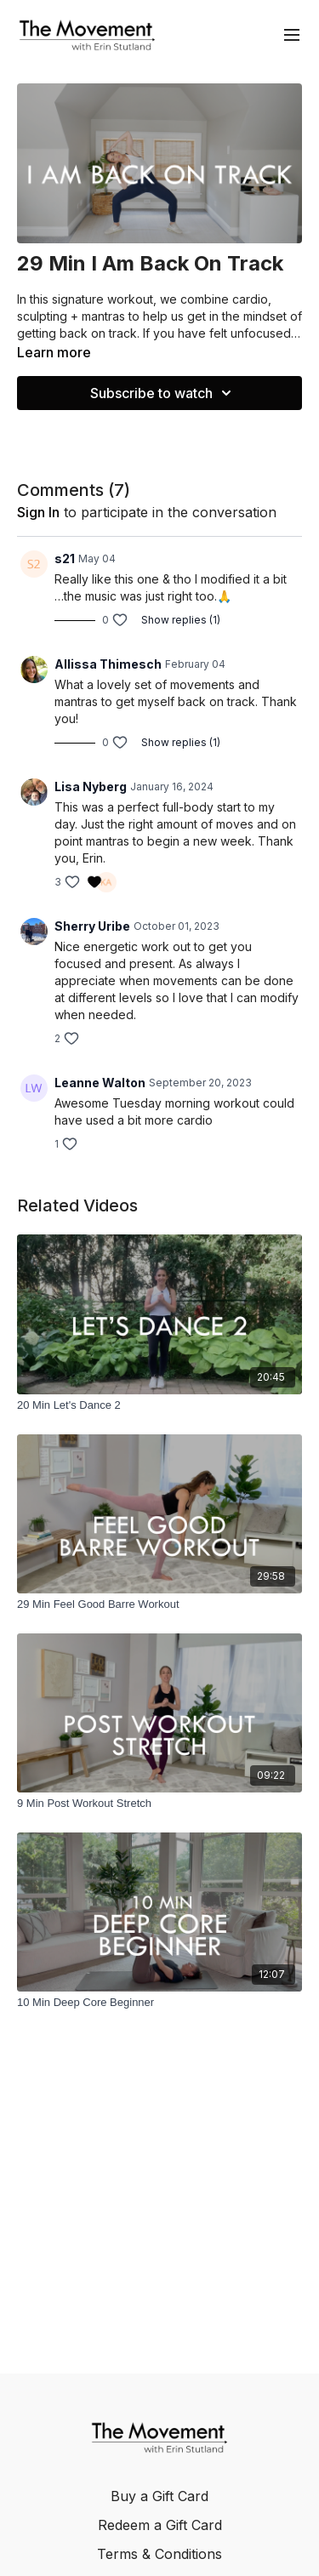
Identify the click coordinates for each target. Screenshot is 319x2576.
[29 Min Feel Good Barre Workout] (159, 1604)
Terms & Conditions (159, 2553)
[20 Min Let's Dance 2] (159, 1405)
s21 (64, 558)
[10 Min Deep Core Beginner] (159, 2002)
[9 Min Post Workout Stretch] (159, 1803)
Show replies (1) (180, 619)
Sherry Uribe (92, 926)
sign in (38, 512)
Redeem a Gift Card (160, 2524)
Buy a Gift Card (159, 2496)
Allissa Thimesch (108, 664)
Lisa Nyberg (90, 786)
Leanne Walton (99, 1082)
